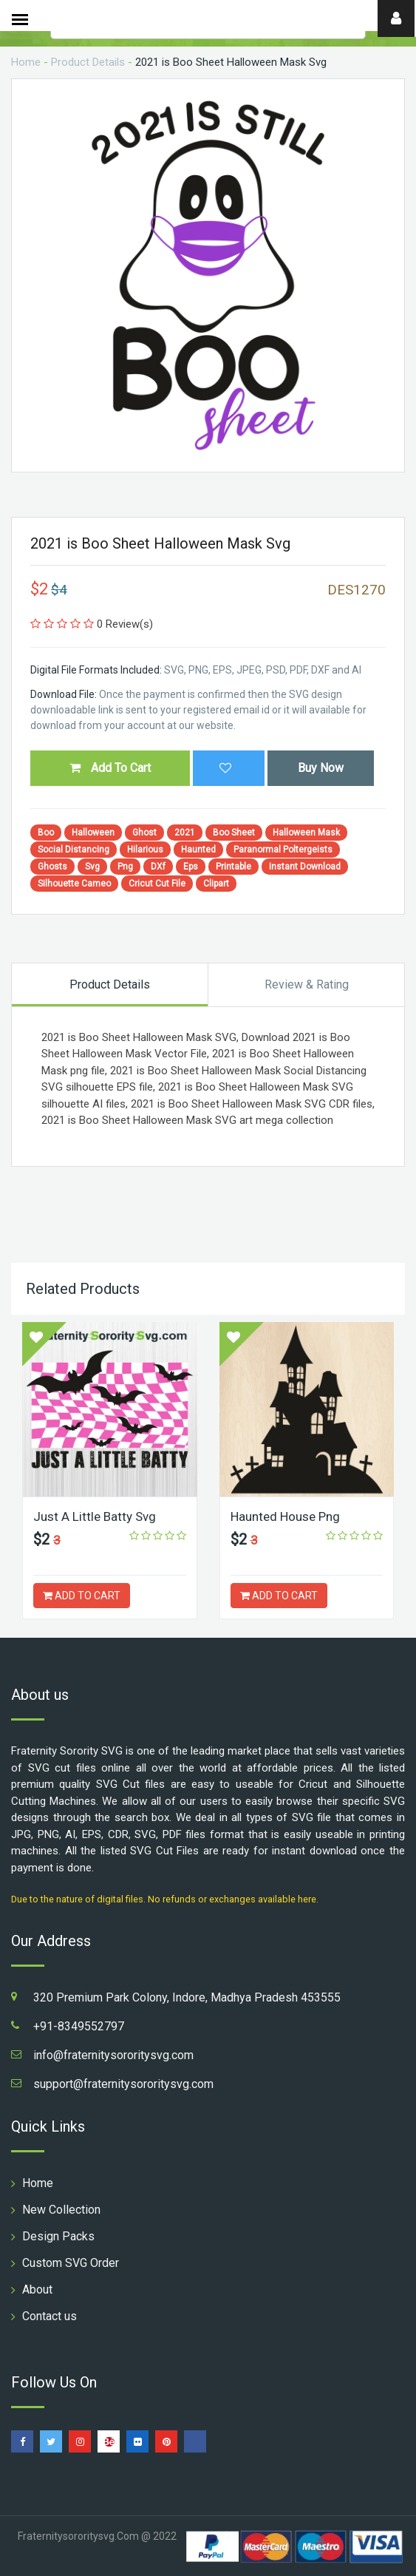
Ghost (144, 832)
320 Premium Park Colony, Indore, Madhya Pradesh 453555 (187, 1997)
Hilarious (145, 849)
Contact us (49, 2316)
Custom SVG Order (70, 2263)
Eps (190, 866)
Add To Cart (110, 768)
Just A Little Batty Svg (94, 1516)
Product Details (88, 62)
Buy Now (321, 768)
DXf (158, 866)
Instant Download (305, 866)
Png (125, 866)
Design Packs (58, 2236)
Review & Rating (307, 984)
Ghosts (52, 866)
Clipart (216, 883)
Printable (233, 866)
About (37, 2289)
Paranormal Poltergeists (283, 849)
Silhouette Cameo (74, 883)
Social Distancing (73, 849)
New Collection (61, 2210)
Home (26, 62)
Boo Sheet (234, 832)
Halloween (93, 832)
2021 (184, 832)
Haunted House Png (285, 1516)
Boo (46, 832)
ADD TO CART (81, 1595)
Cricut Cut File (157, 883)
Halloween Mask (306, 832)
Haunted (198, 849)
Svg (92, 866)
